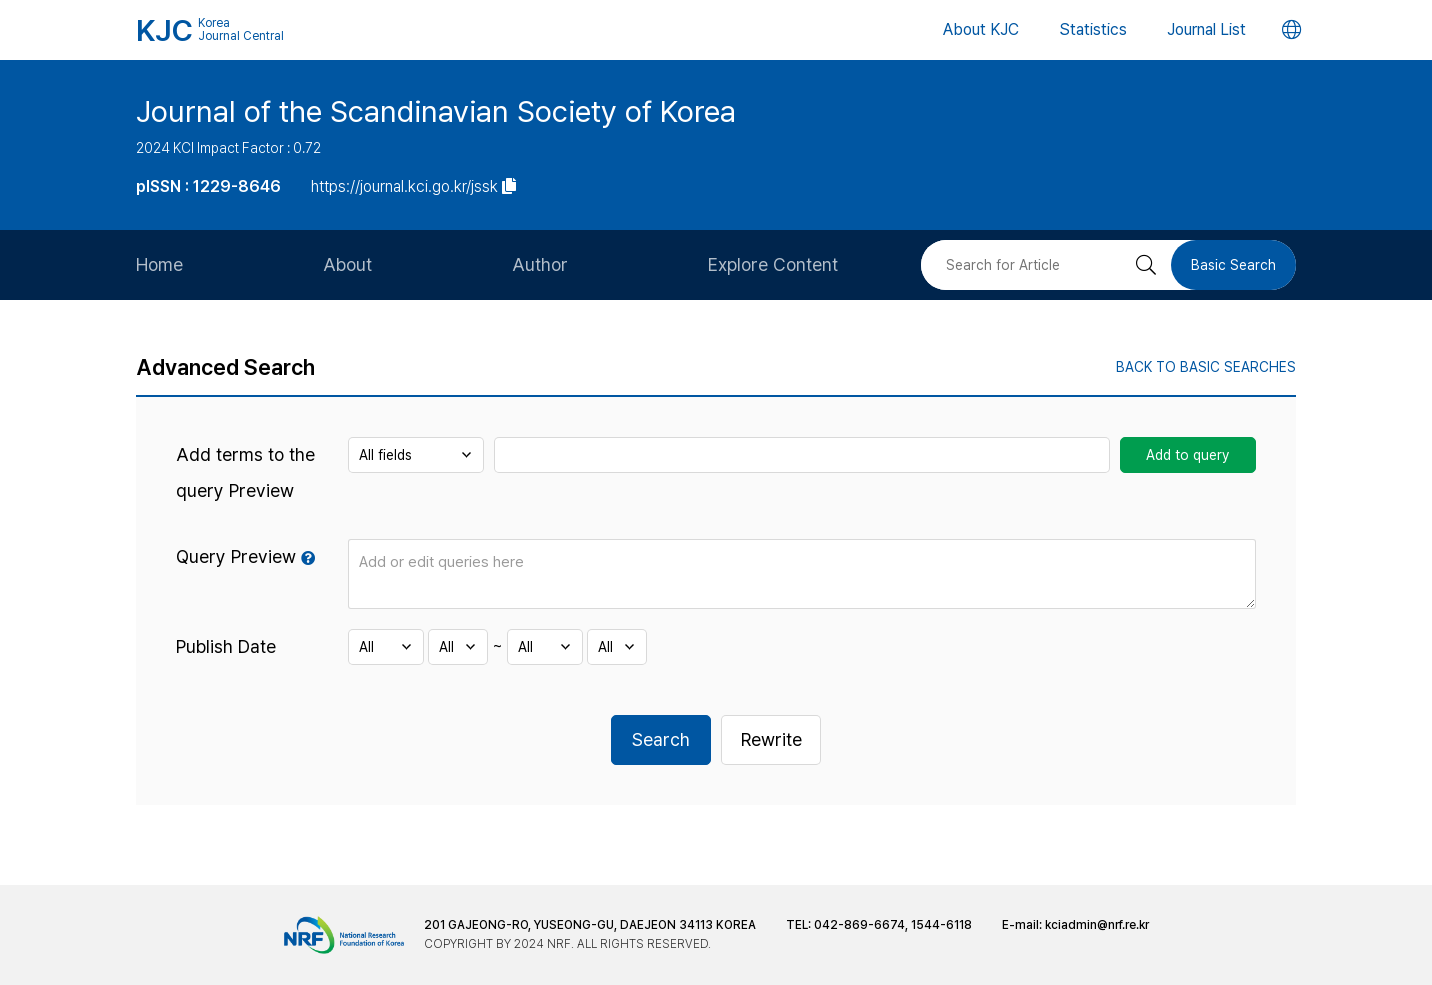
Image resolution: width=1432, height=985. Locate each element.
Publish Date (226, 646)
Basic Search (1233, 265)
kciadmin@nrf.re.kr (1097, 925)
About (347, 264)
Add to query (1187, 455)
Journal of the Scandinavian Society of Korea (436, 111)
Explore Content (773, 264)
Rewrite (771, 739)
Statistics (1093, 29)
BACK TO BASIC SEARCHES (1206, 367)
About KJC (981, 29)
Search (661, 739)
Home (159, 264)
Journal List (1206, 29)
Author (540, 264)
